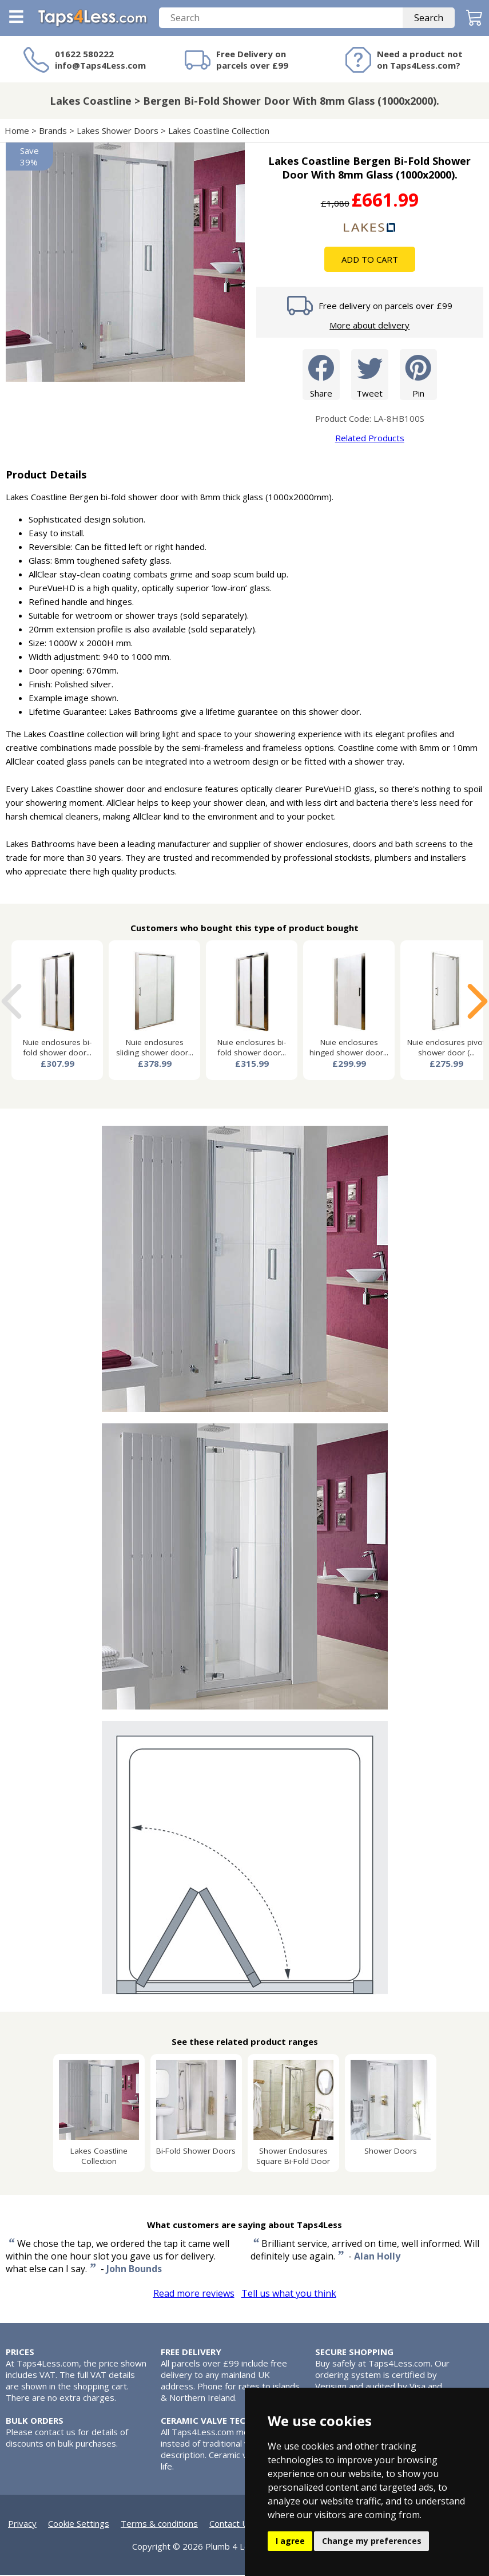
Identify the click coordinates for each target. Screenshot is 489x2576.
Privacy (22, 2524)
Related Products (369, 439)
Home (17, 131)
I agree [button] (290, 2540)
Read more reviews (193, 2294)
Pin (418, 375)
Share (321, 375)
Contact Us (231, 2524)
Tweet (369, 375)
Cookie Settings (78, 2524)
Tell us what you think (288, 2294)
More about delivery (369, 326)
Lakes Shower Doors (117, 131)
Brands (53, 131)
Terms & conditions (159, 2524)
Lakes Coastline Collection (218, 131)
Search (428, 19)
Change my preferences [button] (372, 2540)
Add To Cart (369, 260)
